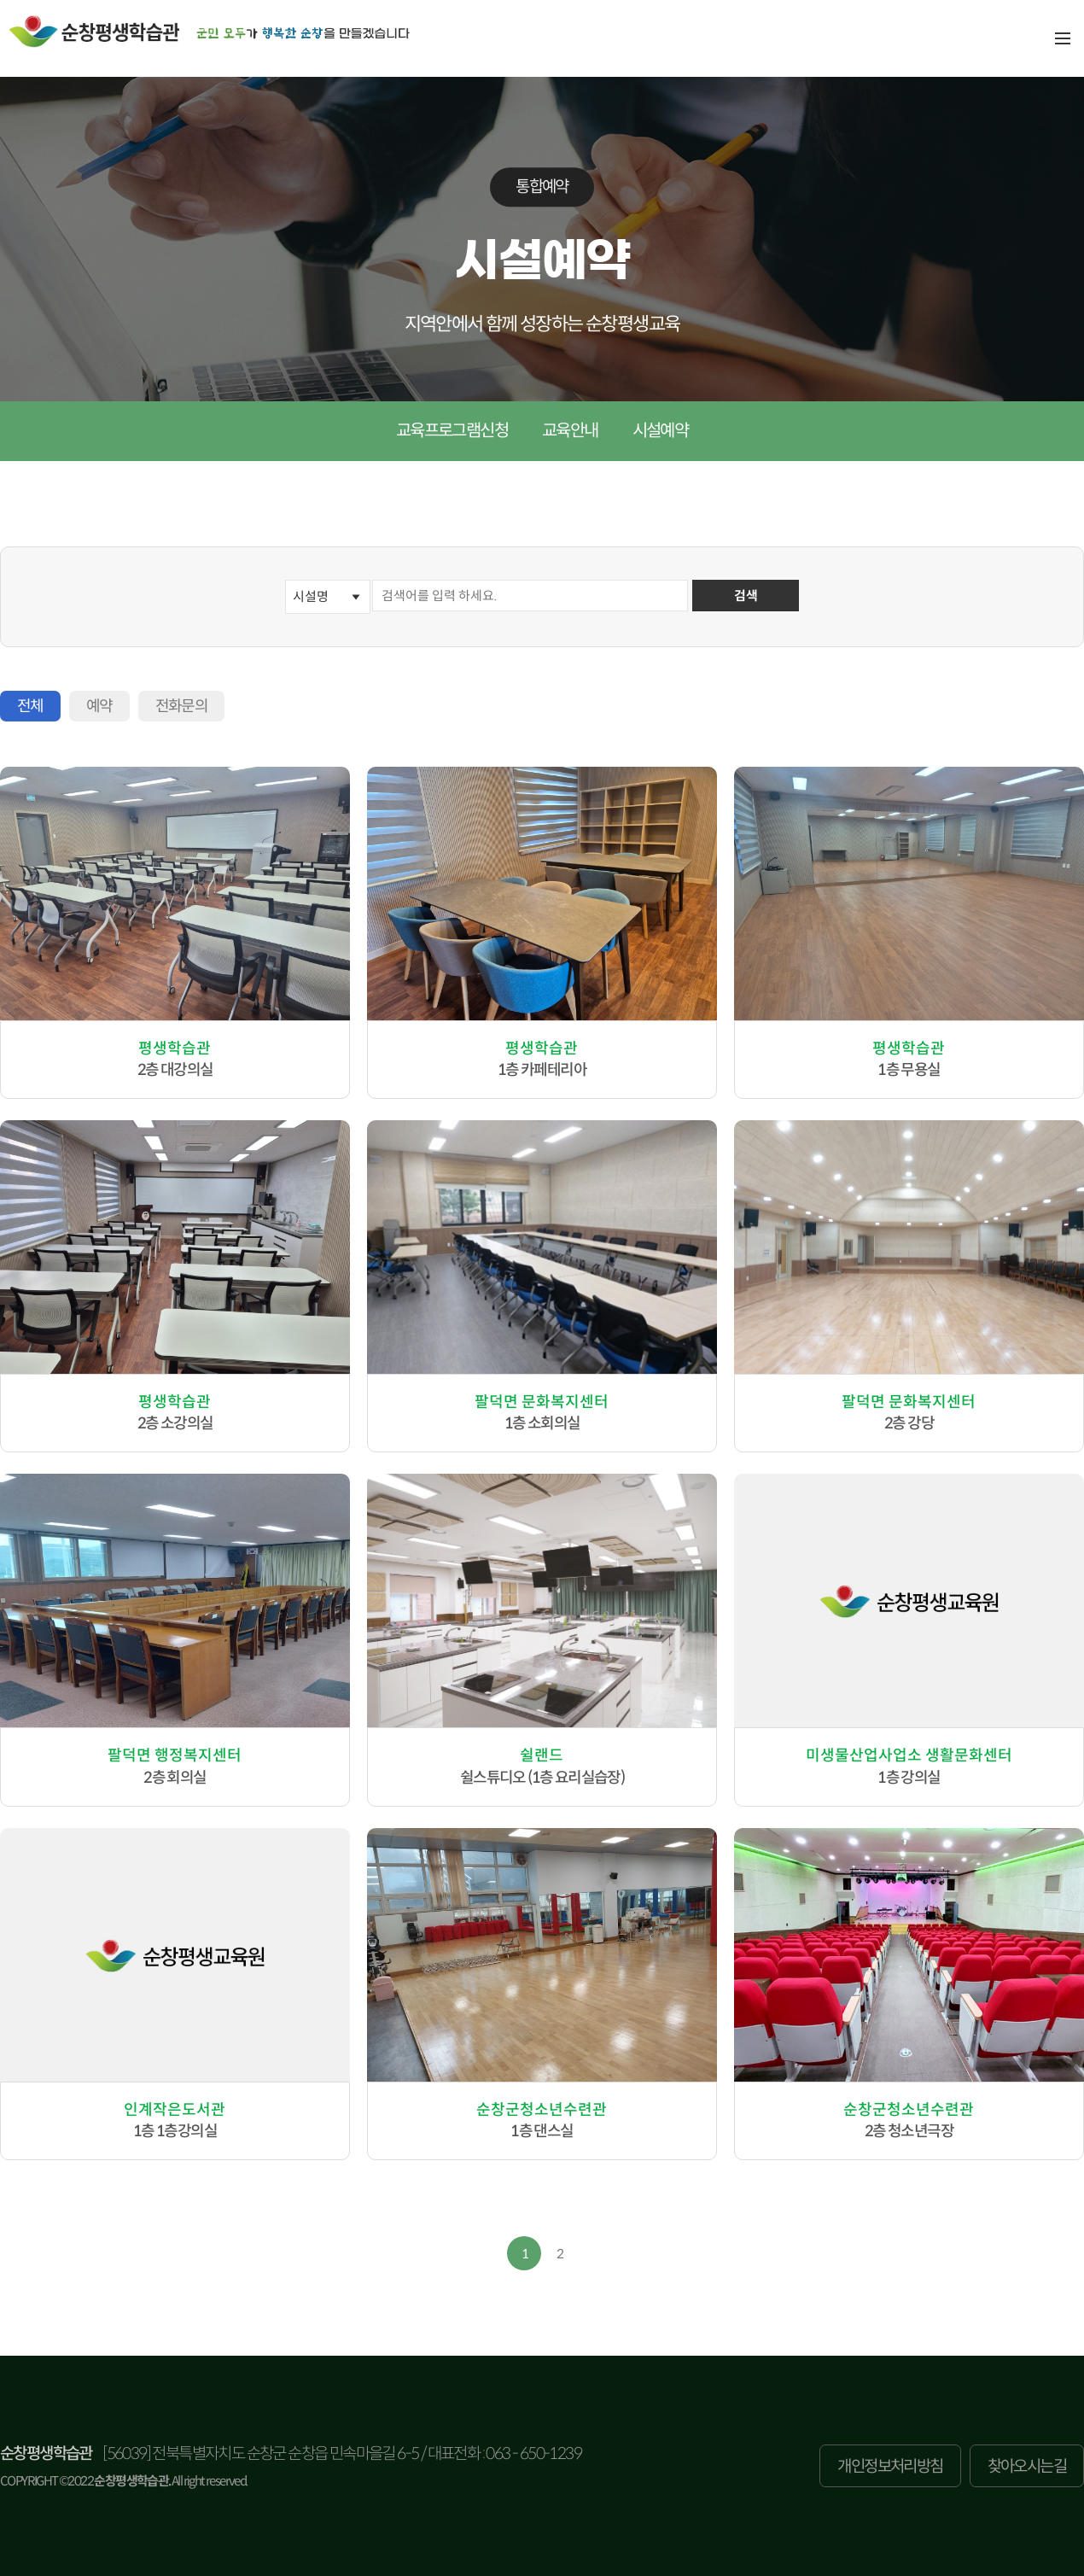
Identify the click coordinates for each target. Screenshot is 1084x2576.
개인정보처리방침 (889, 2466)
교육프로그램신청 (452, 430)
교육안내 (570, 430)
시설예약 (660, 430)
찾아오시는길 (1027, 2466)
